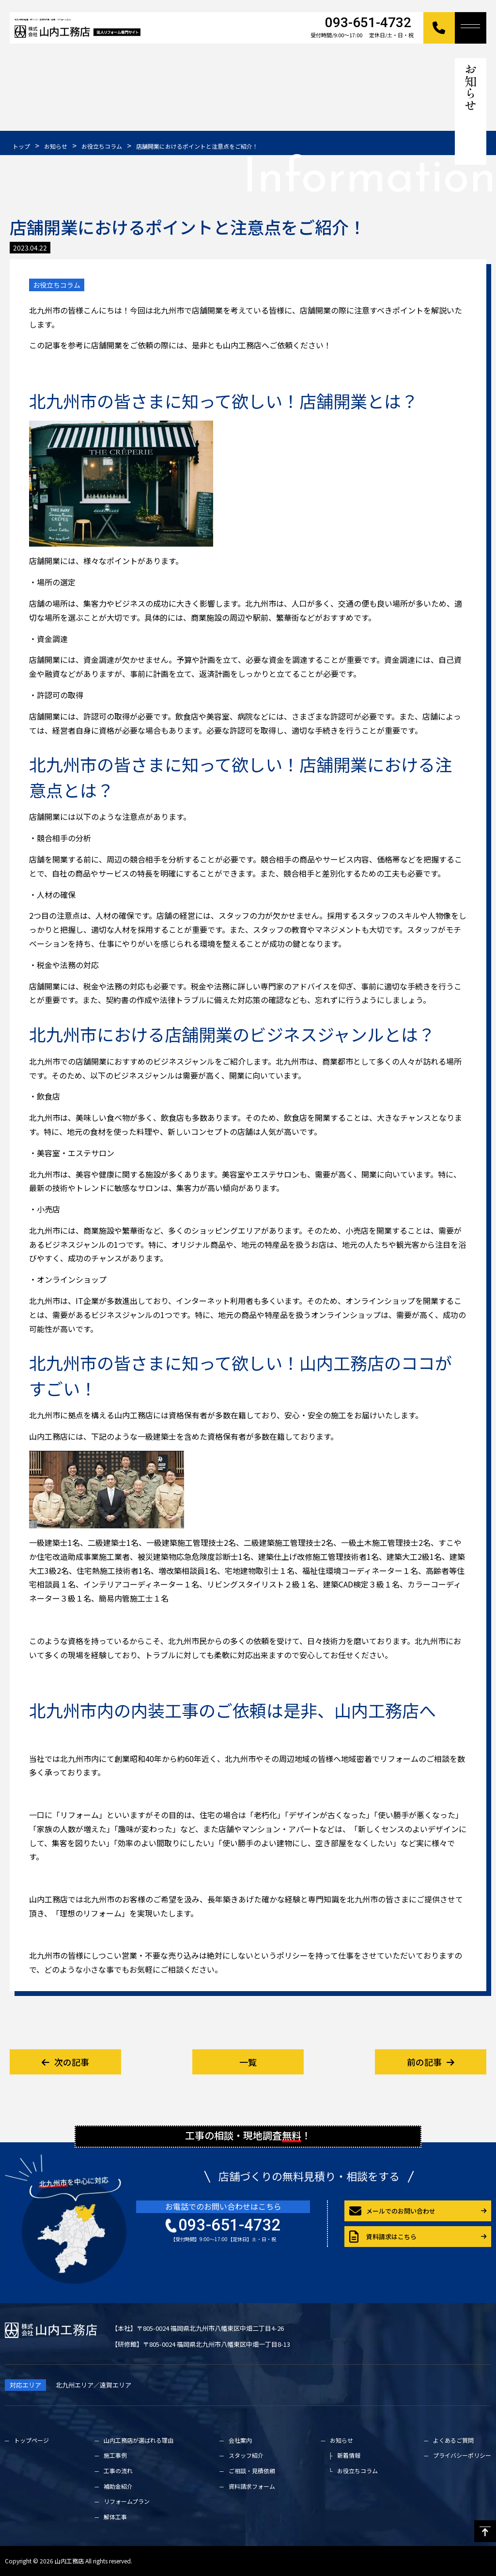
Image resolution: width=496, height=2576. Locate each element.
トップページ (31, 2440)
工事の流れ (118, 2470)
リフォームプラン (127, 2501)
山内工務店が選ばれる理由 (138, 2440)
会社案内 (240, 2440)
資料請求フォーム (252, 2486)
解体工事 (115, 2517)
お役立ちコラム (56, 285)
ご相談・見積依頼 (252, 2470)
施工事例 (115, 2455)
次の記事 (65, 2062)
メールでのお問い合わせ (392, 2211)
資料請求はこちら (383, 2237)
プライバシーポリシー (462, 2455)
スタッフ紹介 (246, 2455)
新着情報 (348, 2455)
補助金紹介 (118, 2486)
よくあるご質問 (453, 2440)
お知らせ (341, 2440)
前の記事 (430, 2062)
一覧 (248, 2062)
